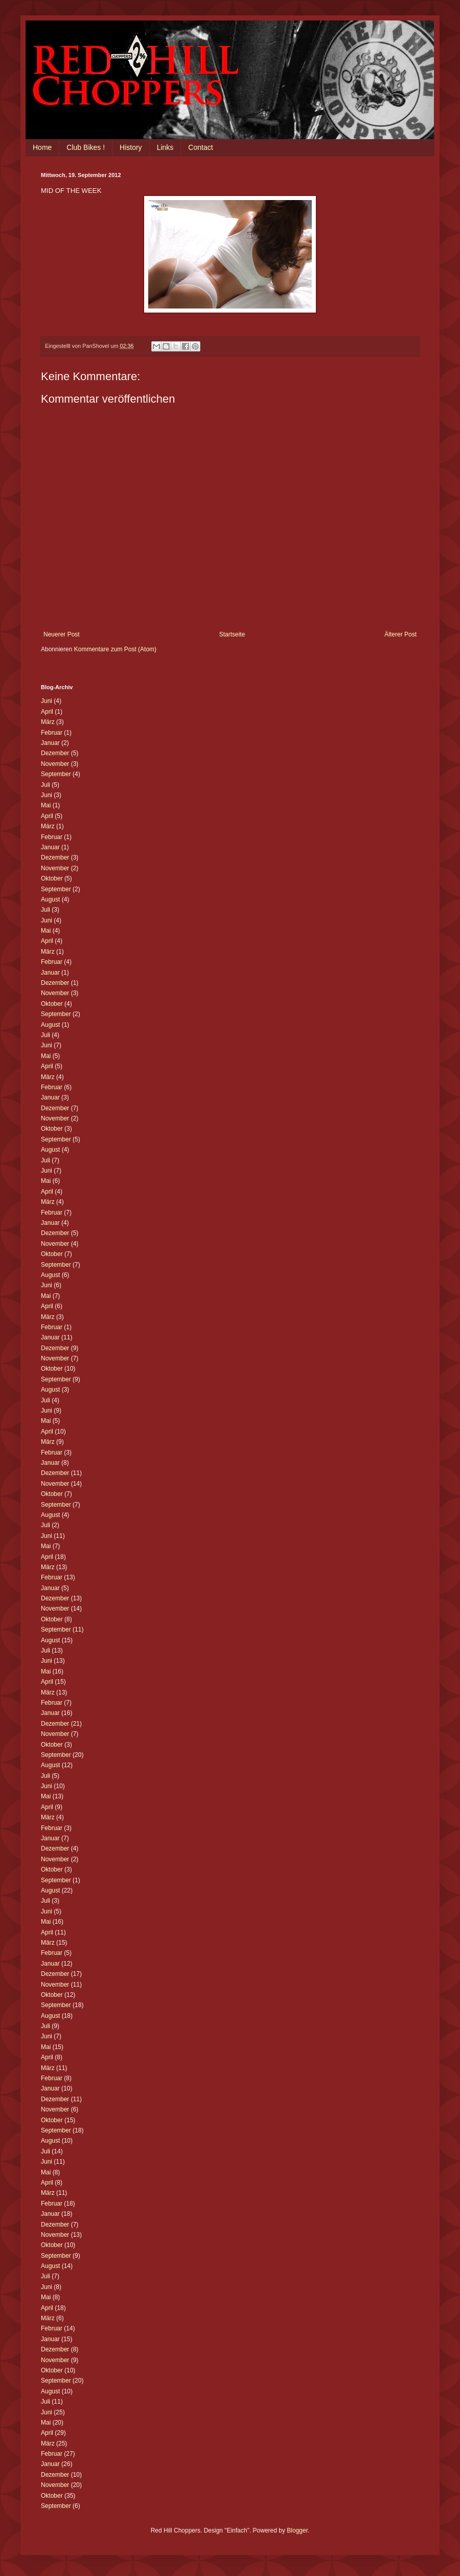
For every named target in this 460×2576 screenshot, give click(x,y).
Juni (46, 700)
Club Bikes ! (85, 147)
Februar (51, 732)
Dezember (55, 753)
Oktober (52, 878)
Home (42, 147)
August (50, 899)
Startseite (232, 634)
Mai (46, 805)
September (56, 774)
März (48, 721)
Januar (50, 742)
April (47, 711)
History (131, 147)
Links (165, 147)
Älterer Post (400, 634)
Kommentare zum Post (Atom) (115, 649)
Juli (45, 784)
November (55, 763)
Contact (200, 147)
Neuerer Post (61, 634)
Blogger (297, 2530)
